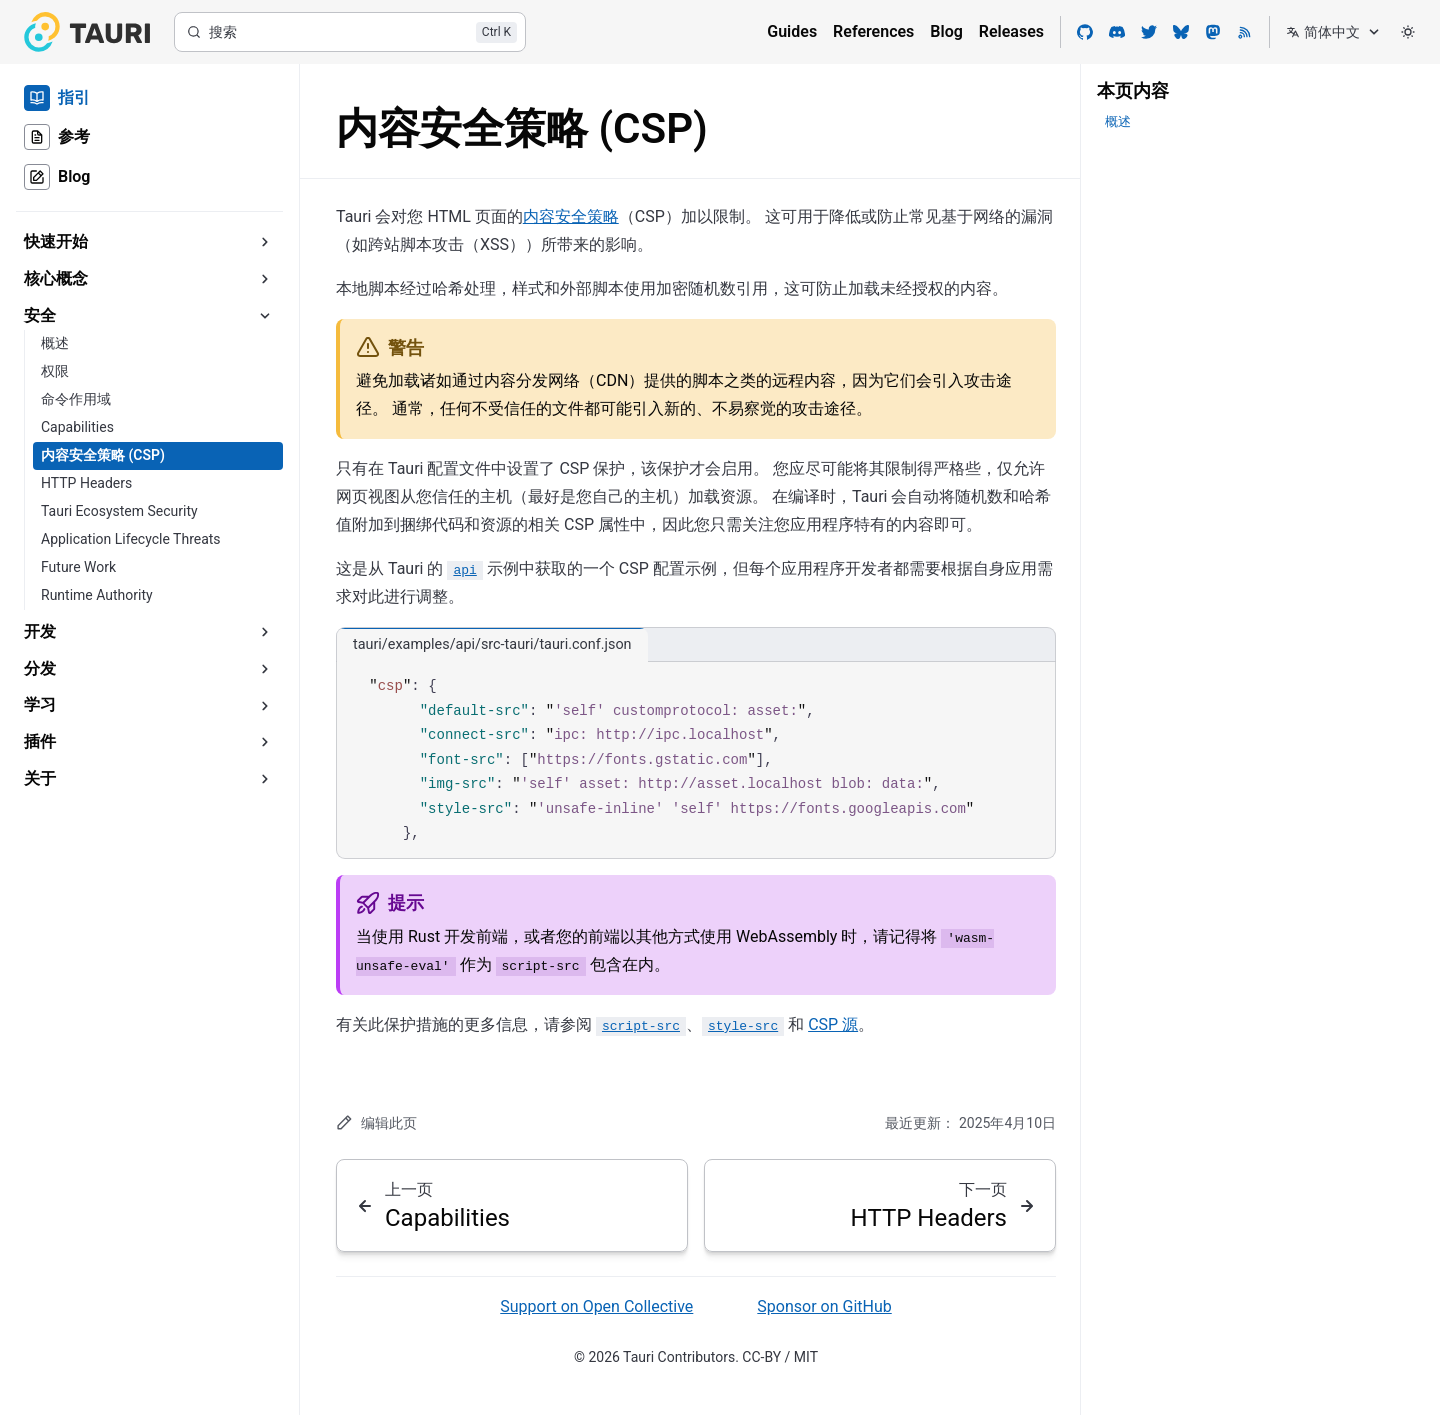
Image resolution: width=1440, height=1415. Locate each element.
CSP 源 (833, 1024)
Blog (946, 31)
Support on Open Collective (596, 1306)
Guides (792, 31)
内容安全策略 (571, 216)
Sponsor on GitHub (824, 1306)
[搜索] (350, 32)
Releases (1011, 31)
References (873, 31)
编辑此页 (376, 1122)
